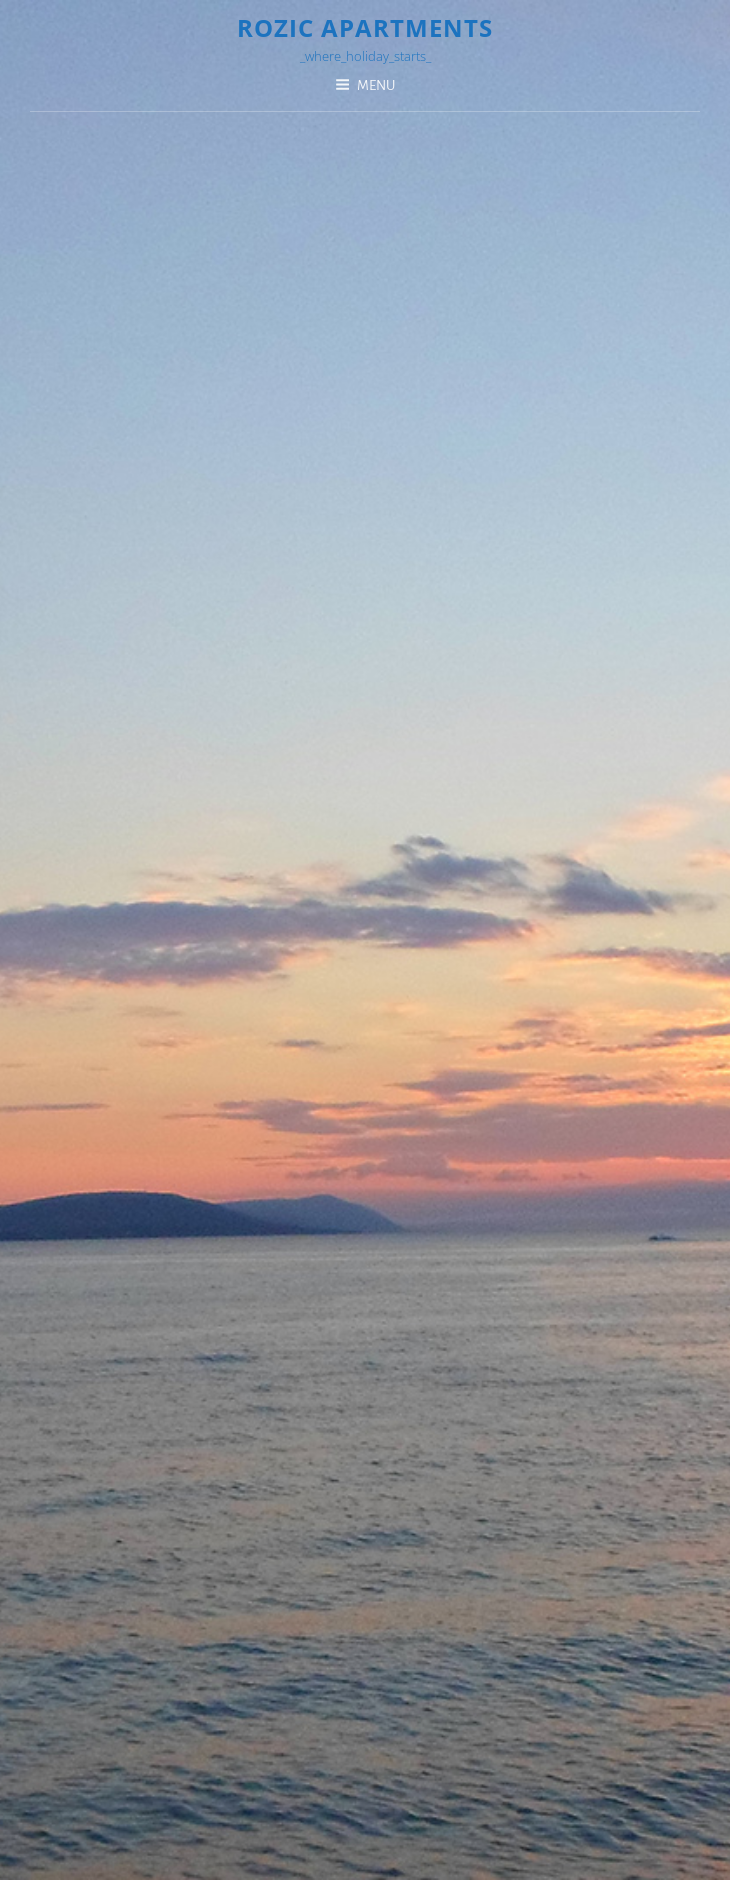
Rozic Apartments (365, 27)
